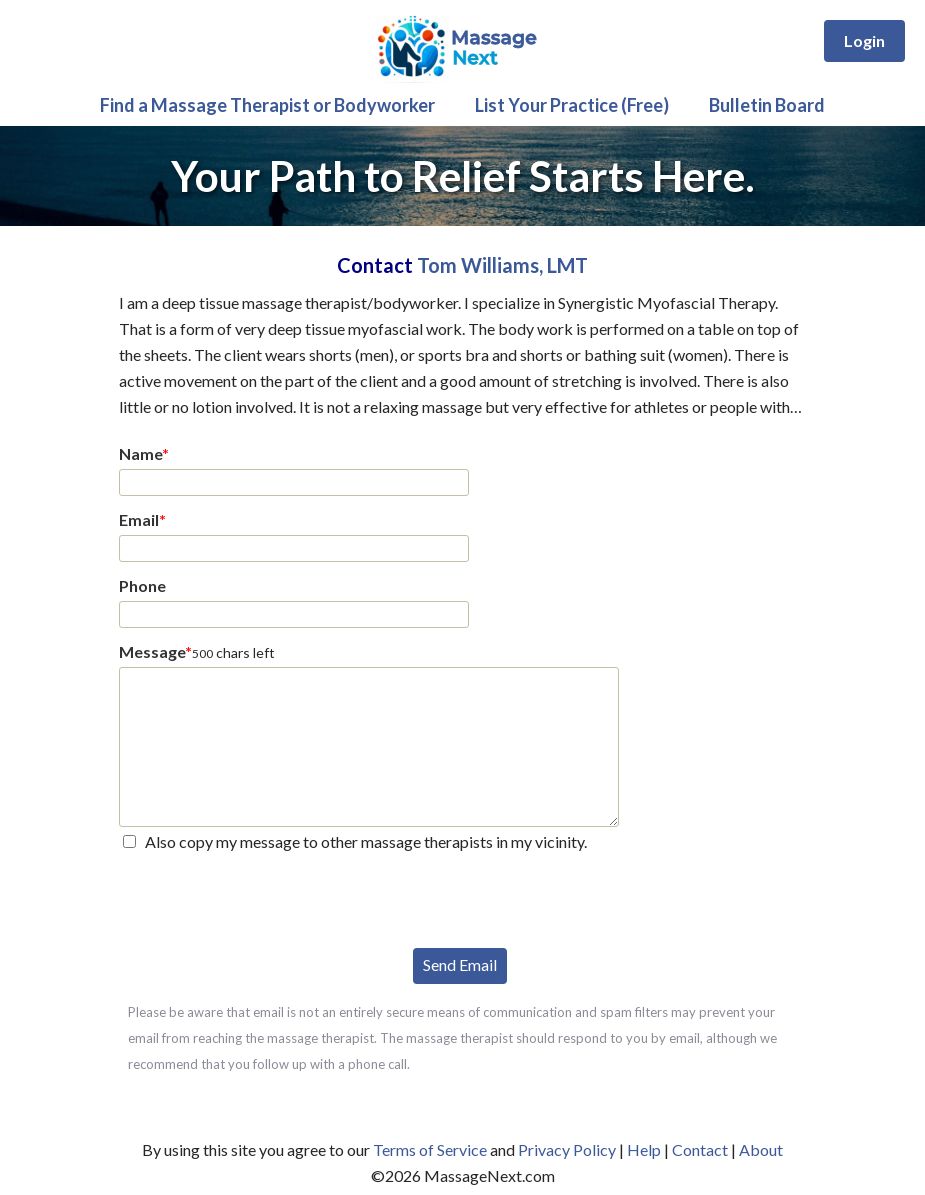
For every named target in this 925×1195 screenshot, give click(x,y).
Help (644, 1149)
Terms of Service (430, 1149)
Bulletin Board (767, 105)
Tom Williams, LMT (502, 265)
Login (864, 40)
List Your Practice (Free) (572, 105)
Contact (700, 1149)
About (761, 1149)
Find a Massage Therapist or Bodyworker (267, 105)
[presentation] (271, 898)
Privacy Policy (567, 1149)
